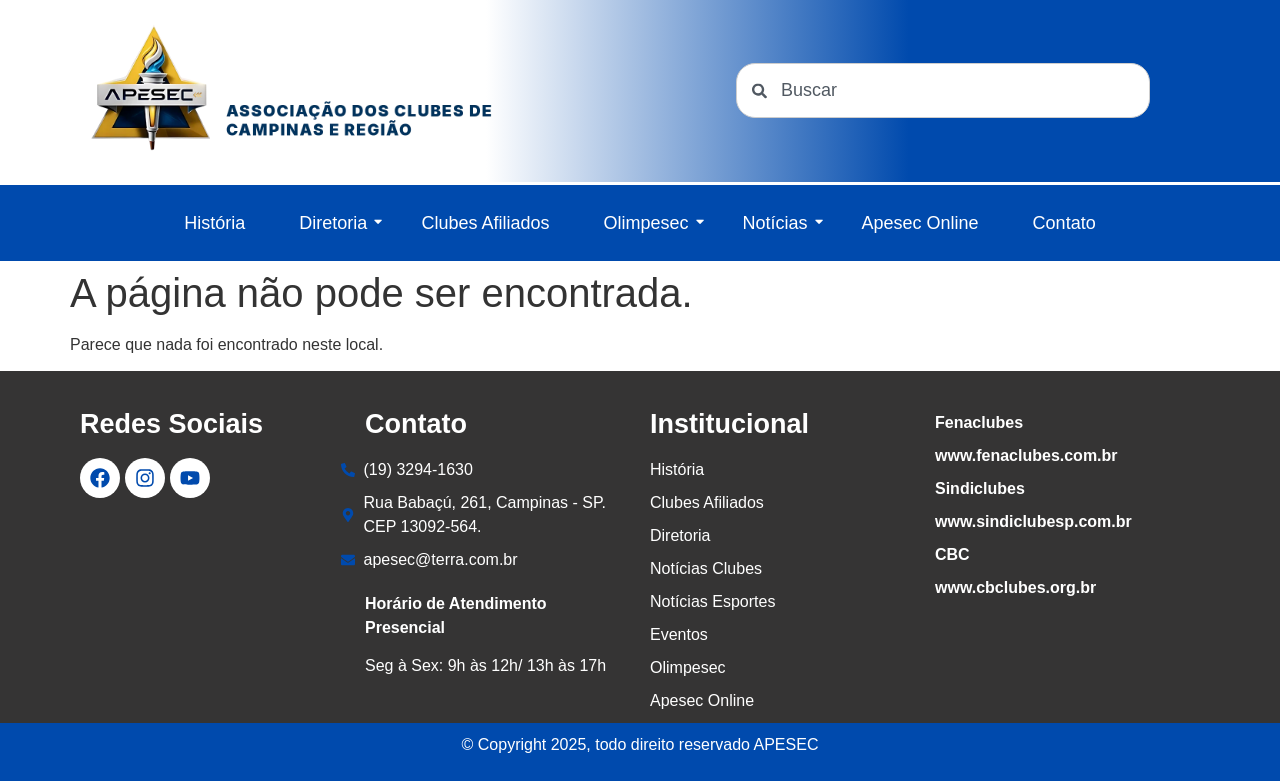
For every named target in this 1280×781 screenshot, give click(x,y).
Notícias (783, 223)
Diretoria (340, 223)
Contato (1064, 223)
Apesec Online (920, 223)
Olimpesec (653, 223)
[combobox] (943, 90)
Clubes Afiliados (485, 223)
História (214, 223)
